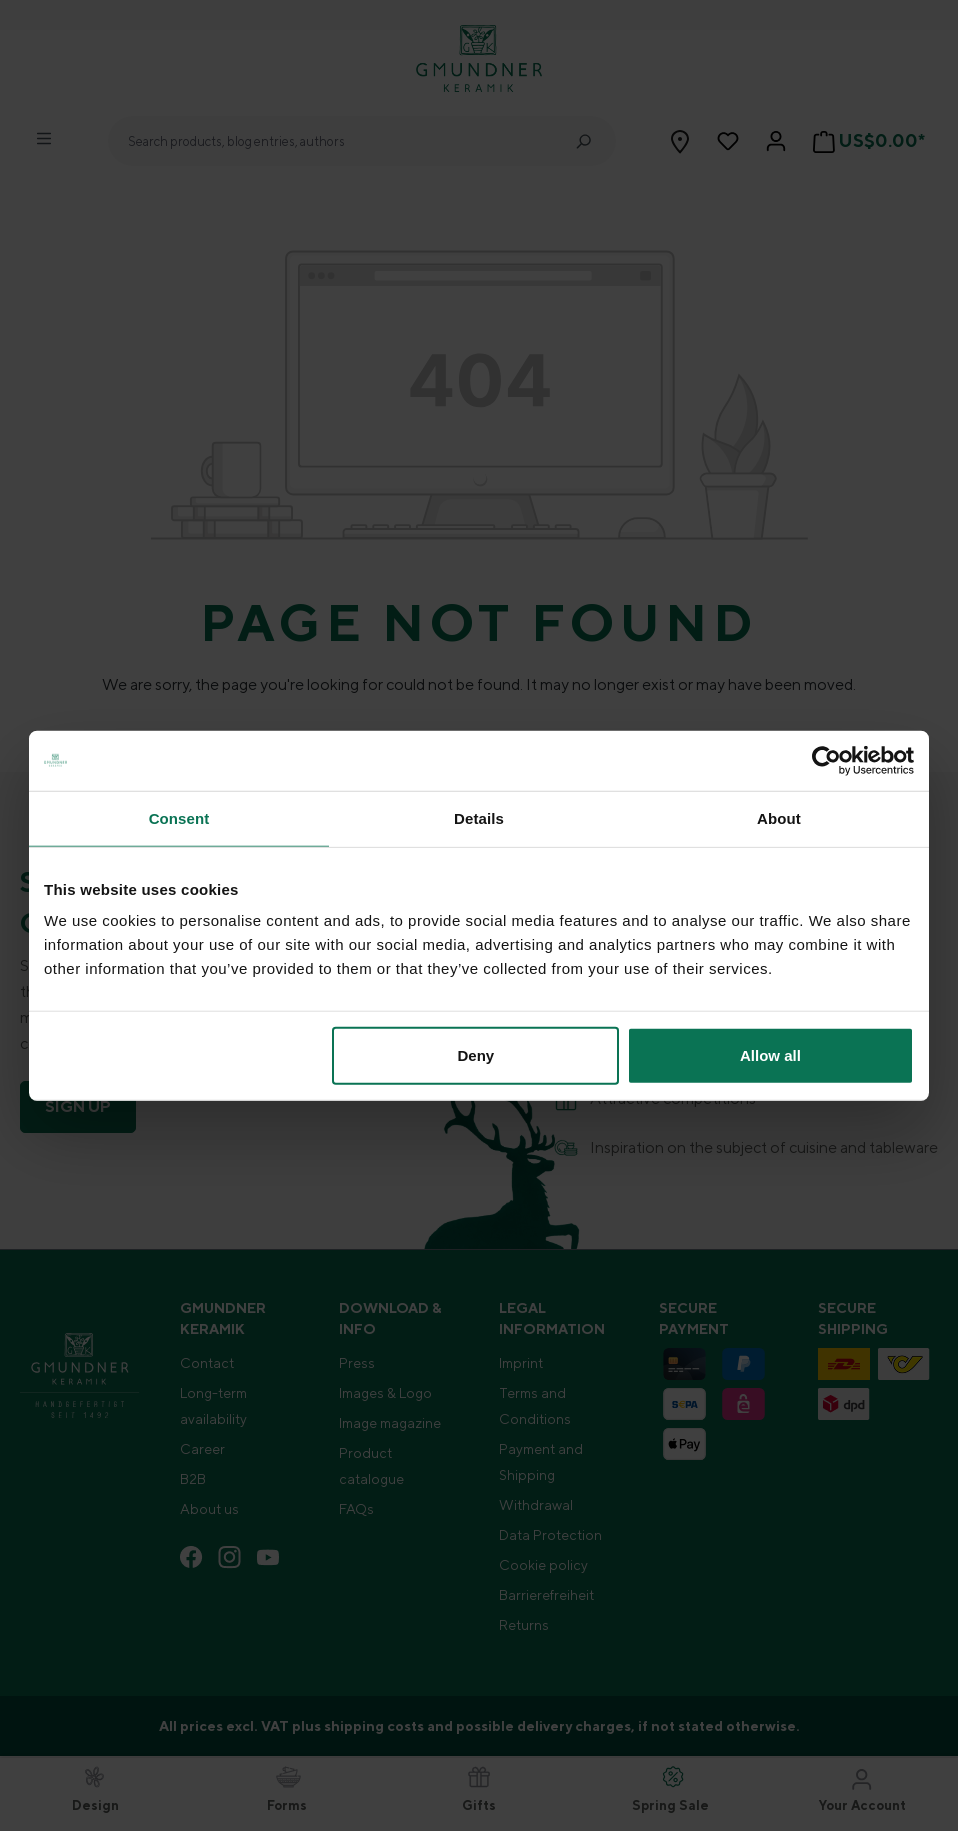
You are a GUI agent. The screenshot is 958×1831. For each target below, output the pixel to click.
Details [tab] (479, 817)
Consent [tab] (179, 817)
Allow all (770, 1055)
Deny (476, 1055)
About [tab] (779, 817)
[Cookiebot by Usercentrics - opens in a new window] (826, 760)
